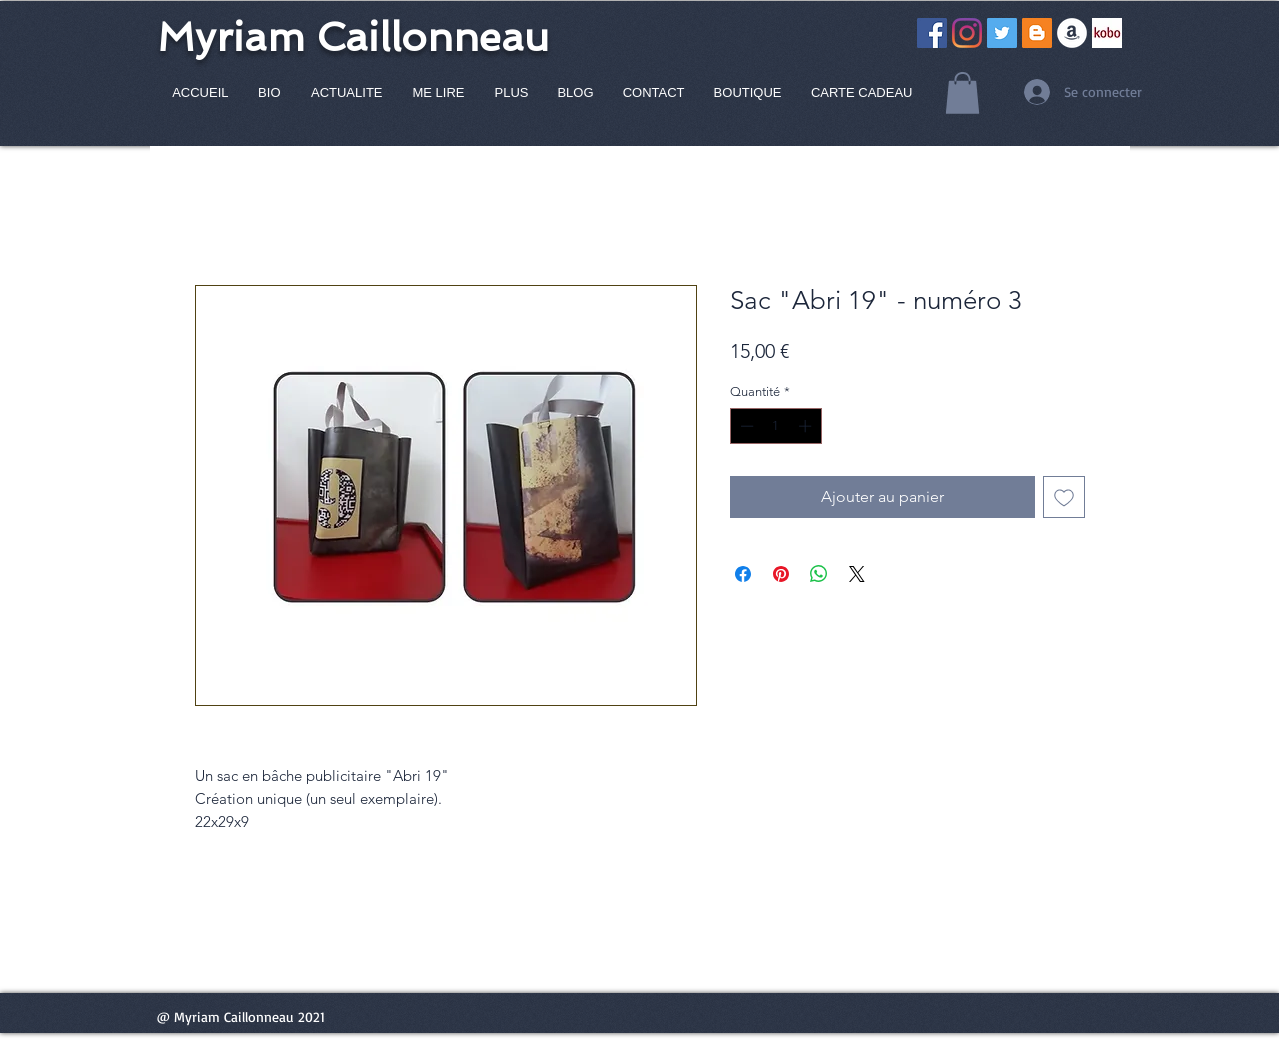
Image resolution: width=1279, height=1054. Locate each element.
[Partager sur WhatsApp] (819, 574)
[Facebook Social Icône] (932, 33)
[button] (962, 93)
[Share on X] (857, 574)
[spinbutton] (775, 426)
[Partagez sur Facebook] (743, 574)
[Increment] (807, 426)
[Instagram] (967, 33)
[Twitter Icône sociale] (1002, 33)
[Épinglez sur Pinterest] (781, 574)
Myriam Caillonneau (353, 37)
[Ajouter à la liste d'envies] (1064, 497)
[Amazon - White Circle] (1072, 33)
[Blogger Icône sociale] (1037, 33)
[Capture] (1107, 33)
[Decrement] (745, 426)
